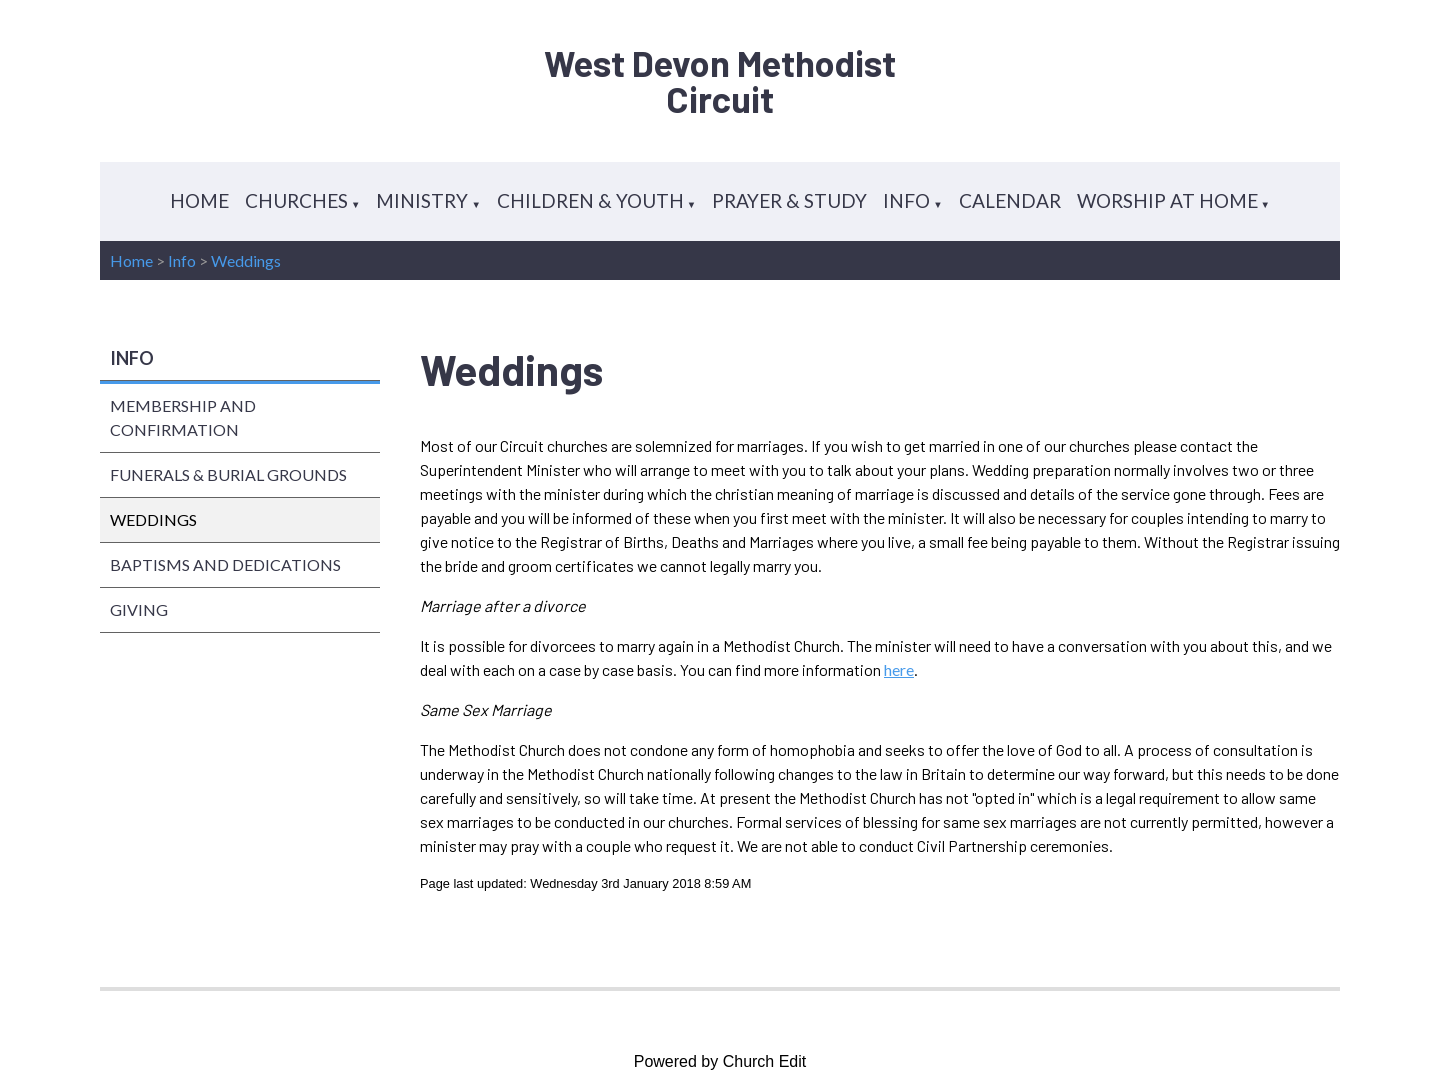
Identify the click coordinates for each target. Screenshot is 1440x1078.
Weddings (246, 260)
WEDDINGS (153, 519)
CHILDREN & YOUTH (590, 200)
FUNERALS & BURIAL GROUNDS (228, 474)
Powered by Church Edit (720, 1061)
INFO (906, 200)
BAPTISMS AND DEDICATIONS (225, 564)
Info (182, 260)
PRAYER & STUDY (789, 200)
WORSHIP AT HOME (1167, 200)
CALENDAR (1010, 200)
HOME (199, 200)
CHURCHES (296, 200)
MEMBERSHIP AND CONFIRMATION (183, 417)
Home (131, 260)
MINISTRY (422, 200)
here (899, 669)
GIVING (139, 609)
